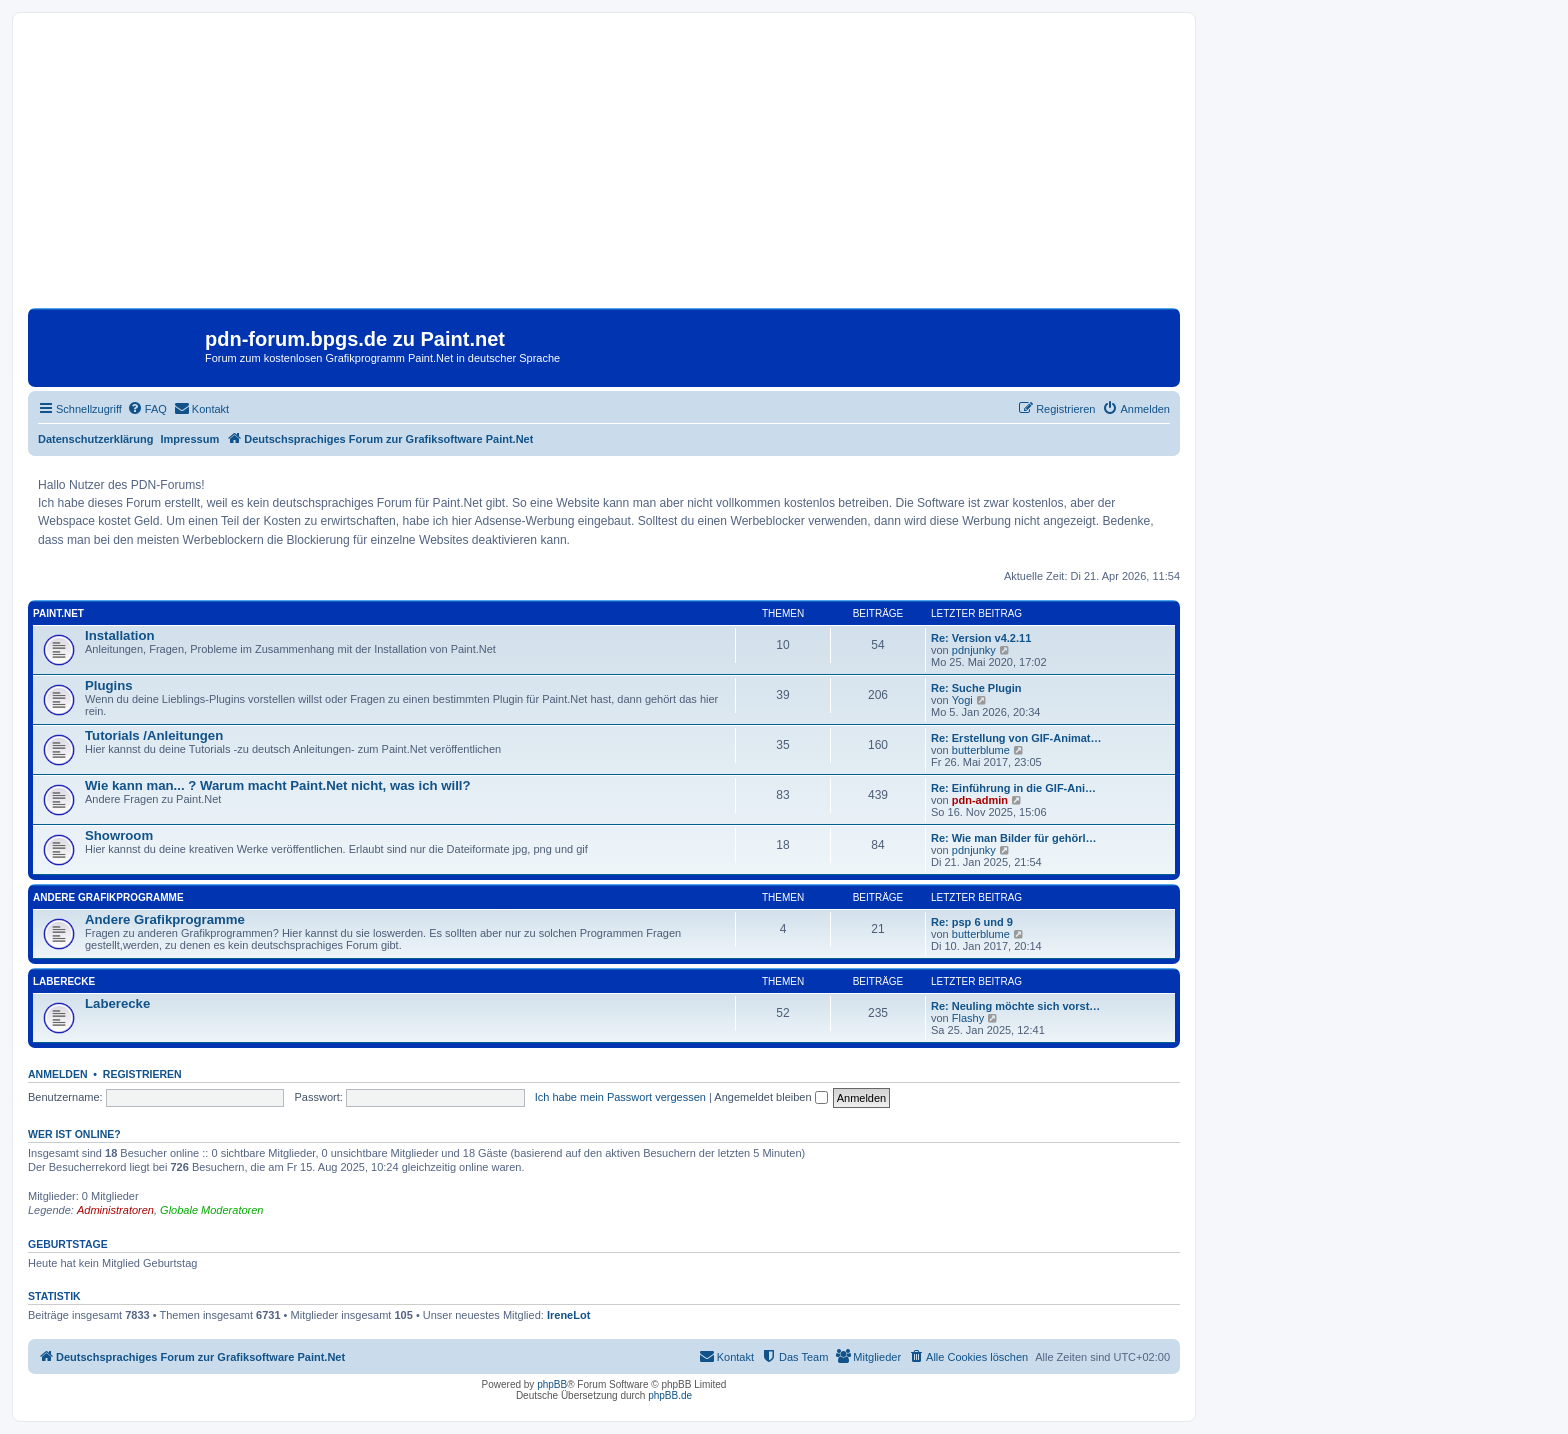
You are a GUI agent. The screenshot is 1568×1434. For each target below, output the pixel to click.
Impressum (190, 439)
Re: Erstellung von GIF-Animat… (1016, 738)
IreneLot (568, 1315)
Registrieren (142, 1074)
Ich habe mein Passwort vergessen (620, 1097)
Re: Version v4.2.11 (981, 638)
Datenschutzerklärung (96, 439)
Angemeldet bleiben (770, 1097)
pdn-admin (980, 800)
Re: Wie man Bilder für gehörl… (1014, 838)
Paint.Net (58, 613)
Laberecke (64, 981)
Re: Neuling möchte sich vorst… (1015, 1006)
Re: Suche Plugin (976, 688)
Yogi (962, 700)
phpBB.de (670, 1395)
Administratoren (115, 1210)
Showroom (119, 835)
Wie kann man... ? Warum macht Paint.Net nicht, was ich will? (278, 785)
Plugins (109, 685)
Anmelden (58, 1074)
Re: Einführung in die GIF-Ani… (1013, 788)
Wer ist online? (74, 1134)
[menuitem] (147, 409)
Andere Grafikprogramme (108, 897)
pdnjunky (974, 650)
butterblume (981, 750)
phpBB (552, 1384)
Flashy (968, 1018)
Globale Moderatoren (211, 1210)
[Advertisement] (604, 168)
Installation (120, 635)
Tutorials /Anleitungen (154, 735)
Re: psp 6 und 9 (972, 922)
